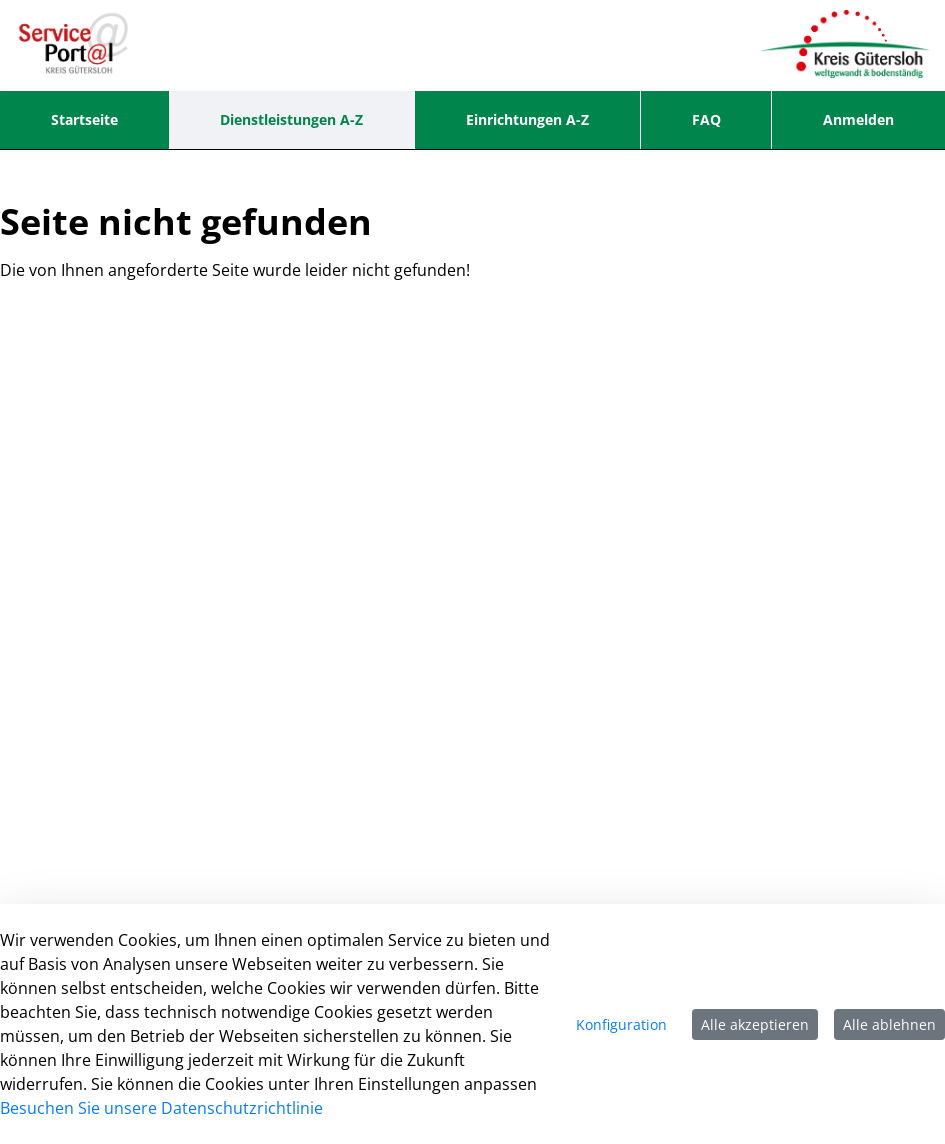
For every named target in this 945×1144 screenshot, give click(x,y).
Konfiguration (621, 1024)
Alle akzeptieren (755, 1024)
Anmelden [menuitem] (858, 119)
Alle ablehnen (889, 1024)
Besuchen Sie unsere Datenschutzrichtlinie (161, 1108)
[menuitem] (84, 120)
